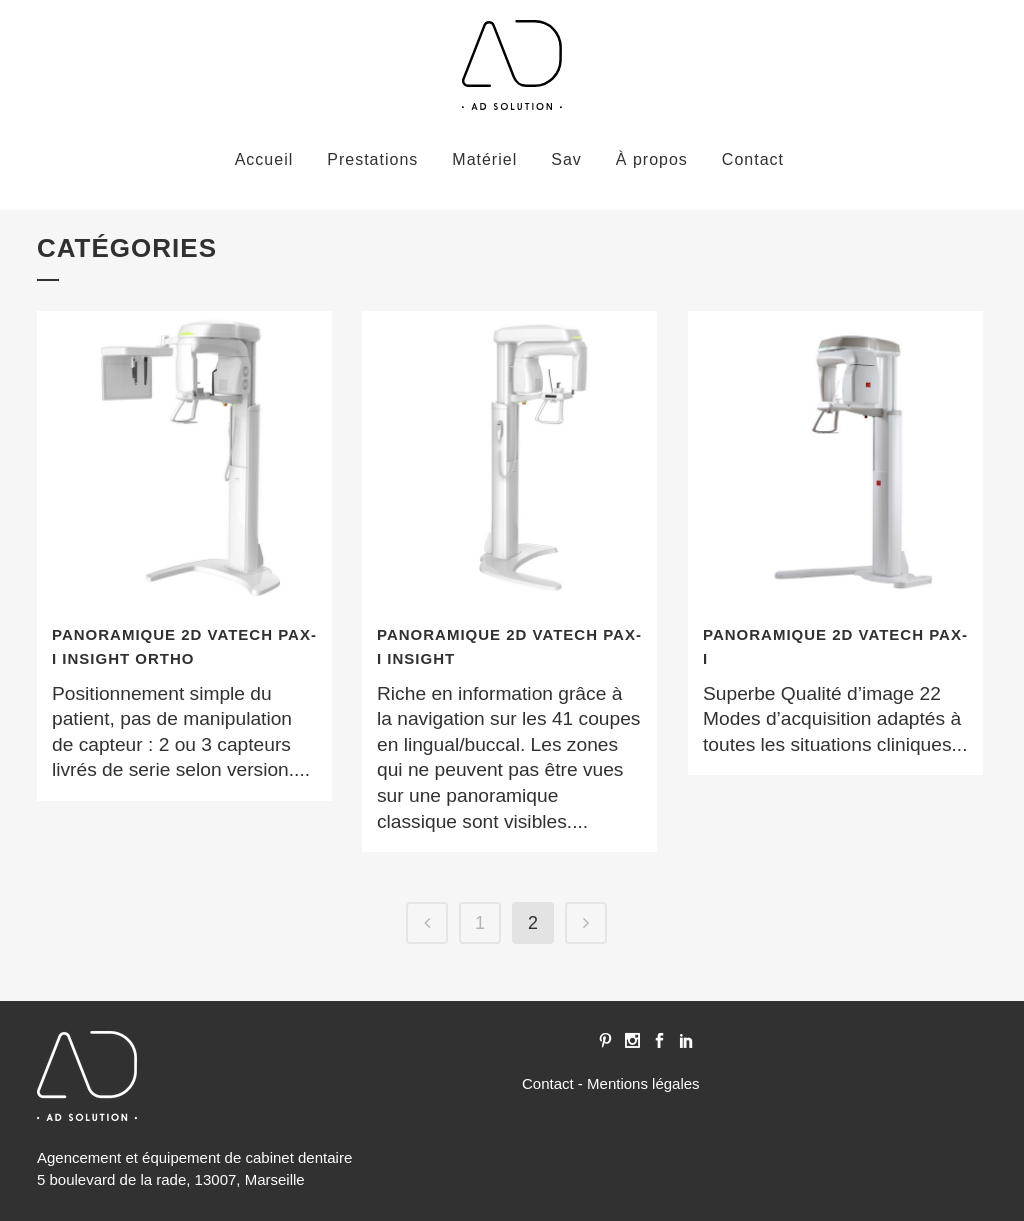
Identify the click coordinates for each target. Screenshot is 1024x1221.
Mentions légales (643, 1083)
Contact (548, 1083)
